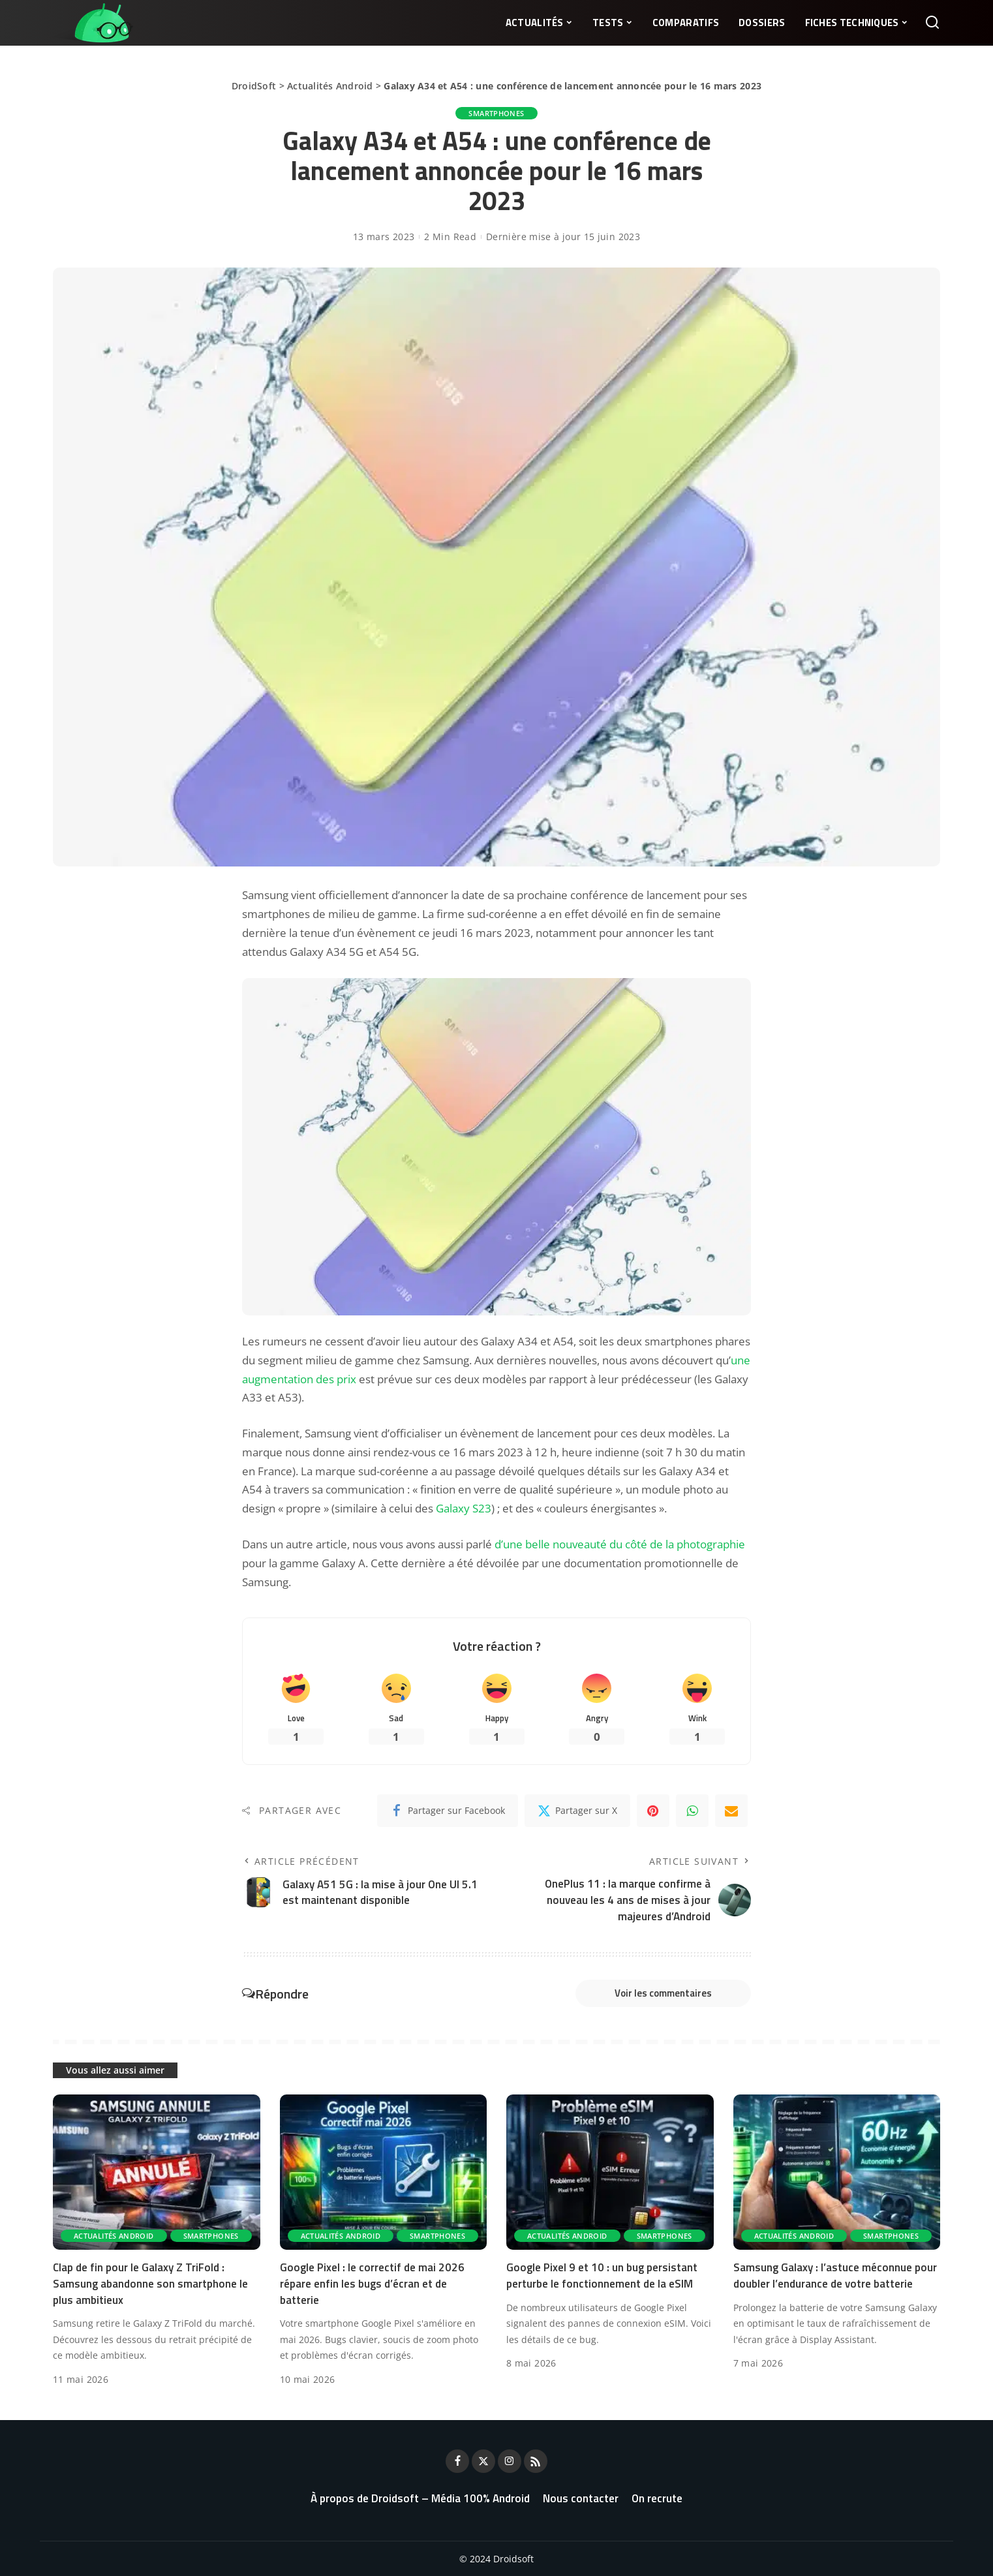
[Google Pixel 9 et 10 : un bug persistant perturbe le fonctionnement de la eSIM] (610, 2172)
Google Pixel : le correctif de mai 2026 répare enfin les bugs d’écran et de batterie (372, 2283)
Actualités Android (330, 86)
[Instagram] (509, 2461)
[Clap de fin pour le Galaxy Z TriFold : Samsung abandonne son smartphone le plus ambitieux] (156, 2172)
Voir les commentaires (663, 1993)
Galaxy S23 (463, 1508)
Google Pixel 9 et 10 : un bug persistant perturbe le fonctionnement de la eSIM (601, 2275)
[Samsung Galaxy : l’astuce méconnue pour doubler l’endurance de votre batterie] (837, 2172)
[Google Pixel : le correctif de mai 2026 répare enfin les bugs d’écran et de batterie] (383, 2172)
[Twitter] (577, 1810)
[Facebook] (447, 1810)
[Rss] (535, 2461)
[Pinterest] (653, 1810)
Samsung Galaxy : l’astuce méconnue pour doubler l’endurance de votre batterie (835, 2275)
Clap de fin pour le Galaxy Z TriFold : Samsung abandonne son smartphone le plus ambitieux (150, 2283)
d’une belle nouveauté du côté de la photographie (620, 1544)
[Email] (731, 1810)
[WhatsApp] (692, 1810)
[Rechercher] (932, 23)
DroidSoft (254, 86)
